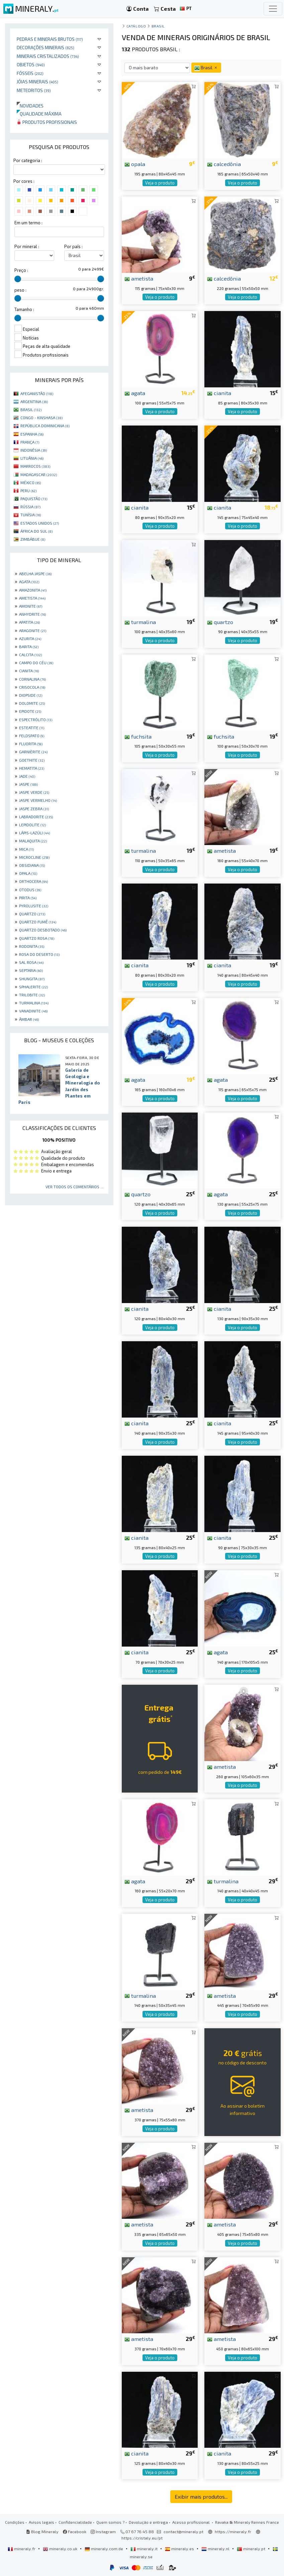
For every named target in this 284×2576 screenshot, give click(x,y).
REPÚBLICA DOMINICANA (45, 425)
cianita (219, 392)
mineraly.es (180, 2548)
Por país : (73, 246)
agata (134, 392)
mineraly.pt (251, 2548)
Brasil (158, 26)
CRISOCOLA (32, 687)
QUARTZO (32, 913)
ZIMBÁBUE (32, 539)
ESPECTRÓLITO (35, 719)
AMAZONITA (32, 590)
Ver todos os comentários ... (74, 1186)
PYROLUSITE (33, 905)
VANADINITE (33, 1010)
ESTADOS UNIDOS (39, 523)
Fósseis (30, 73)
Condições (14, 2522)
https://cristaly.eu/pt (142, 2537)
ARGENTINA (34, 401)
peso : (20, 290)
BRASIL (30, 409)
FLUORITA (30, 743)
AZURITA (30, 638)
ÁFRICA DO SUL (36, 531)
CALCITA (30, 654)
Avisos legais (41, 2522)
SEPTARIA (31, 970)
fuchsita (138, 736)
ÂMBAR (29, 1019)
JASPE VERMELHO (38, 800)
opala (134, 163)
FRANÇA (29, 442)
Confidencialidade (75, 2522)
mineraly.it (144, 2548)
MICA (26, 849)
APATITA (29, 622)
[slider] (17, 279)
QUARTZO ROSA (36, 938)
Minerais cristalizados (48, 56)
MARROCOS (35, 466)
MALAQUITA (33, 840)
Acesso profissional (191, 2522)
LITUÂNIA (31, 458)
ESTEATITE (31, 727)
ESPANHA (31, 434)
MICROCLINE (34, 857)
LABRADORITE (36, 816)
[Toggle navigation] (273, 8)
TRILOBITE (32, 994)
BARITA (28, 646)
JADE (27, 776)
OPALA (28, 873)
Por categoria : (27, 160)
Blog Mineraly (42, 2531)
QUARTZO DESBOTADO (43, 929)
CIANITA (29, 670)
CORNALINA (32, 679)
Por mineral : (26, 246)
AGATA (29, 581)
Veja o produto (160, 182)
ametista (138, 278)
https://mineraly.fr (233, 2531)
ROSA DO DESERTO (39, 954)
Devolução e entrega (148, 2522)
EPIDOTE (30, 711)
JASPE (28, 784)
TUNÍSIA (30, 514)
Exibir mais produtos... (201, 2496)
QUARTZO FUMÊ (37, 921)
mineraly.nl (215, 2548)
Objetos (31, 64)
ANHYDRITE (32, 614)
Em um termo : (28, 222)
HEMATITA (31, 768)
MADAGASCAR (38, 474)
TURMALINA (34, 1002)
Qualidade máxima (39, 114)
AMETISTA (32, 598)
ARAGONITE (32, 630)
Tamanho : (24, 309)
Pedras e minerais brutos (50, 39)
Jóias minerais (37, 81)
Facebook (74, 2531)
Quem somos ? (110, 2522)
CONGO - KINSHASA (41, 417)
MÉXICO (30, 482)
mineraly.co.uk (60, 2548)
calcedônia (224, 163)
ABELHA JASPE (35, 573)
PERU (28, 490)
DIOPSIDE (30, 695)
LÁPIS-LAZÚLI (34, 832)
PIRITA (27, 897)
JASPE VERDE (34, 792)
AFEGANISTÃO (36, 393)
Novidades (30, 105)
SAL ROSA (31, 962)
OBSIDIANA (32, 865)
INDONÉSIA (33, 450)
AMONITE (30, 606)
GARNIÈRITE (33, 751)
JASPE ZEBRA (34, 808)
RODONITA (31, 946)
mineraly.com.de (104, 2548)
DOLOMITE (32, 703)
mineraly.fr (22, 2548)
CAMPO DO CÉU (36, 662)
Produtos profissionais (47, 122)
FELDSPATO (31, 735)
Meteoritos (34, 90)
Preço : (21, 270)
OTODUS (30, 889)
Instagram (103, 2531)
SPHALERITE (33, 986)
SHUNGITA (31, 978)
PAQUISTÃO (33, 498)
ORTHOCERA (33, 881)
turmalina (140, 621)
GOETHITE (31, 760)
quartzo (220, 621)
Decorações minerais (45, 47)
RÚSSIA (30, 506)
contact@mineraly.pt (183, 2531)
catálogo (136, 26)
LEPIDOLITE (32, 824)
